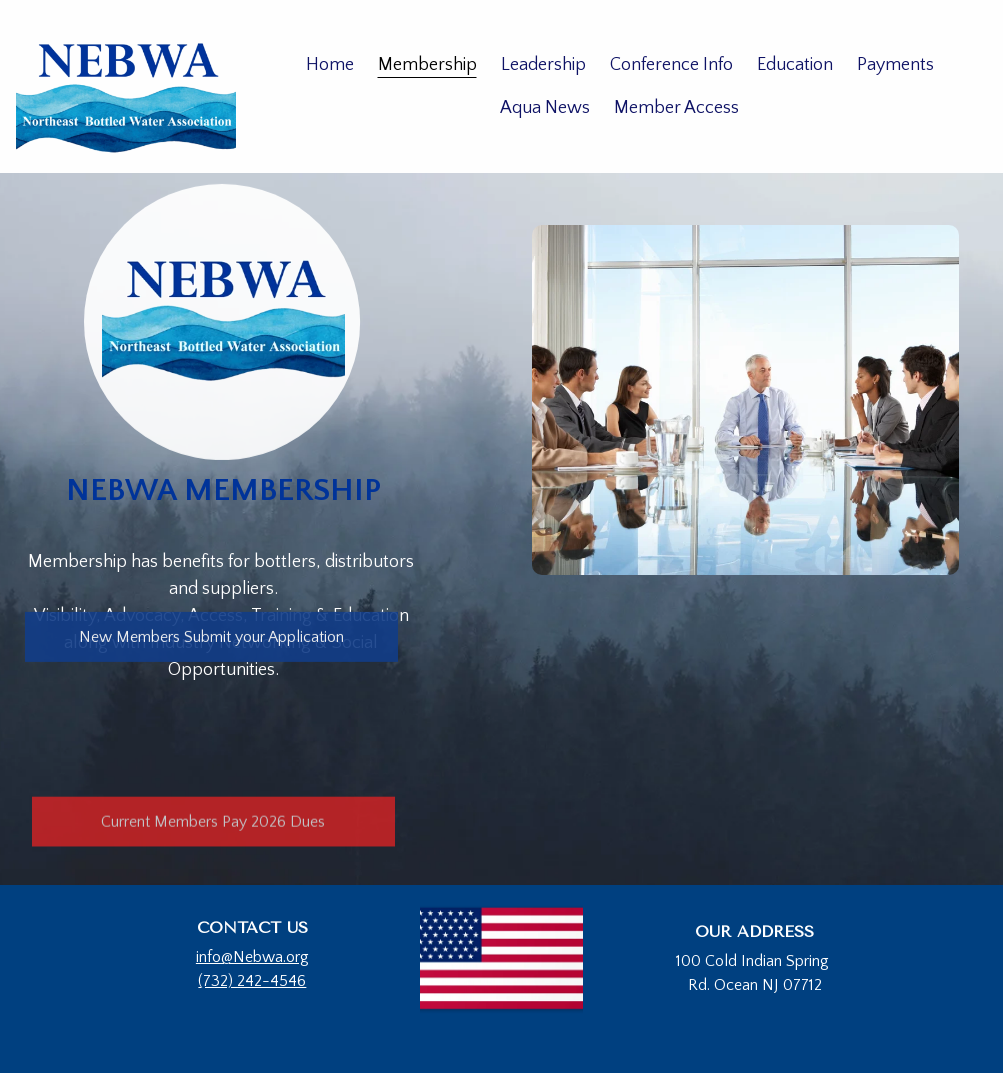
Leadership (543, 65)
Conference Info (671, 65)
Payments (895, 65)
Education (795, 65)
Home (330, 65)
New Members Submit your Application (211, 638)
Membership (427, 65)
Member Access (676, 108)
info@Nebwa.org (252, 957)
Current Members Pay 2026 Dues (213, 824)
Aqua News (545, 108)
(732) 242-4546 (252, 981)
